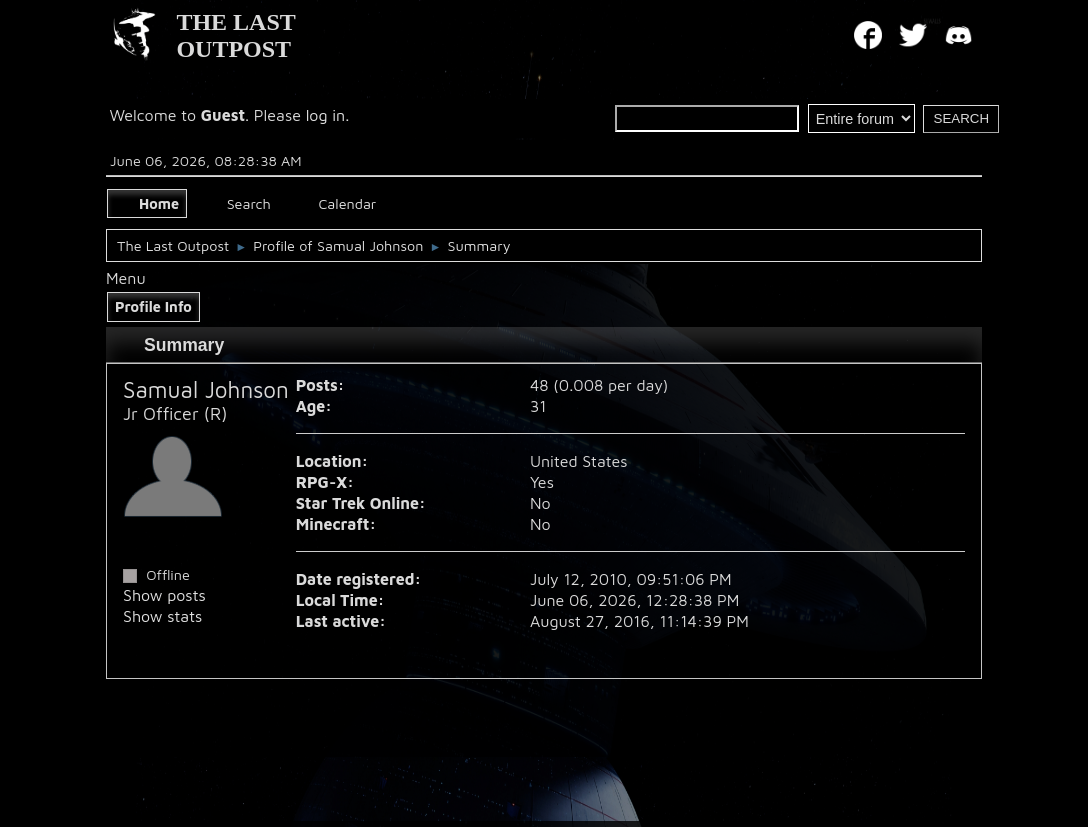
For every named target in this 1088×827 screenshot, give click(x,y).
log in (326, 115)
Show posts (164, 595)
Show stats (162, 616)
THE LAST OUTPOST (235, 35)
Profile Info (153, 306)
